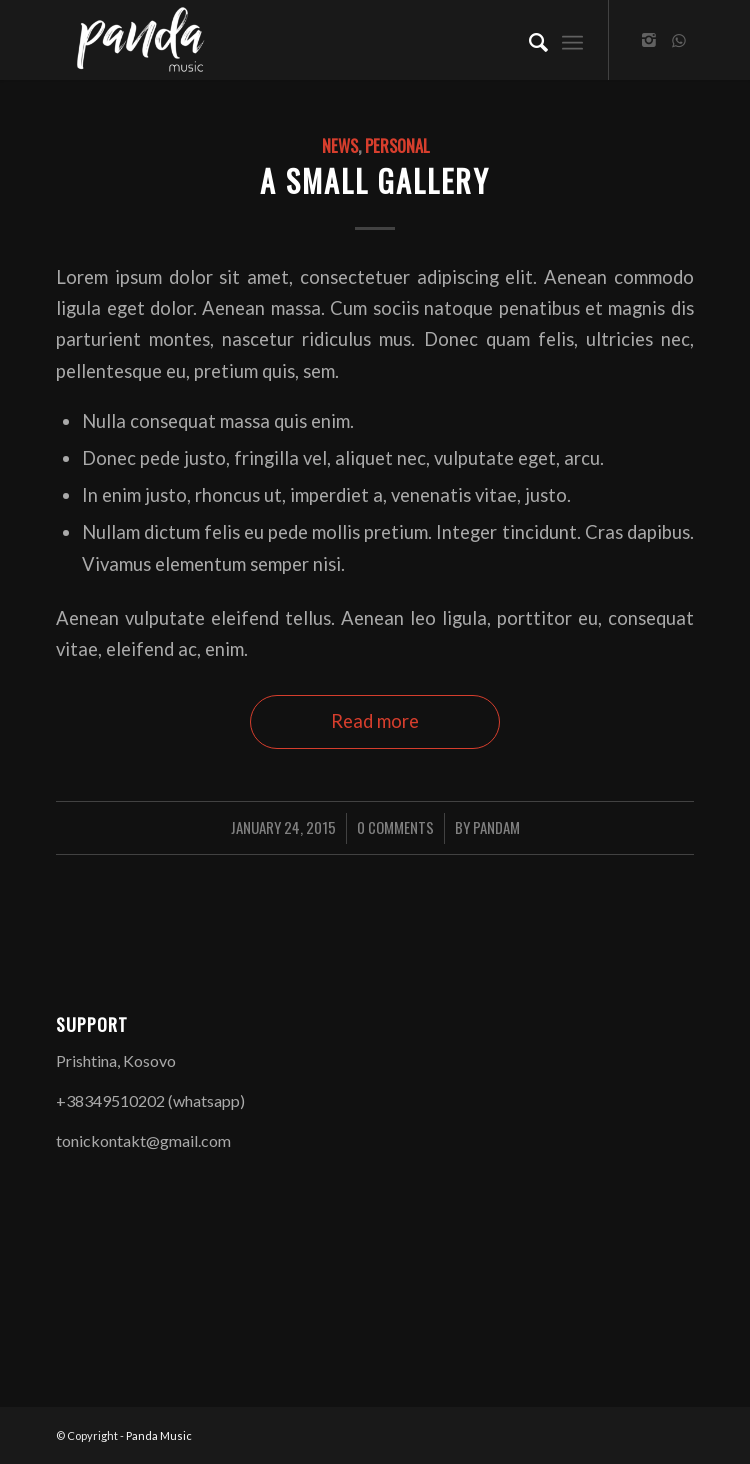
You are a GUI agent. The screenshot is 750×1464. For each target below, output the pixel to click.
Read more (375, 721)
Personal (397, 145)
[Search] (528, 40)
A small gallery (375, 180)
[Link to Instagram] (649, 40)
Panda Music (159, 1435)
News (340, 145)
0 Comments (395, 827)
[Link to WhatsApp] (679, 40)
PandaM (496, 827)
